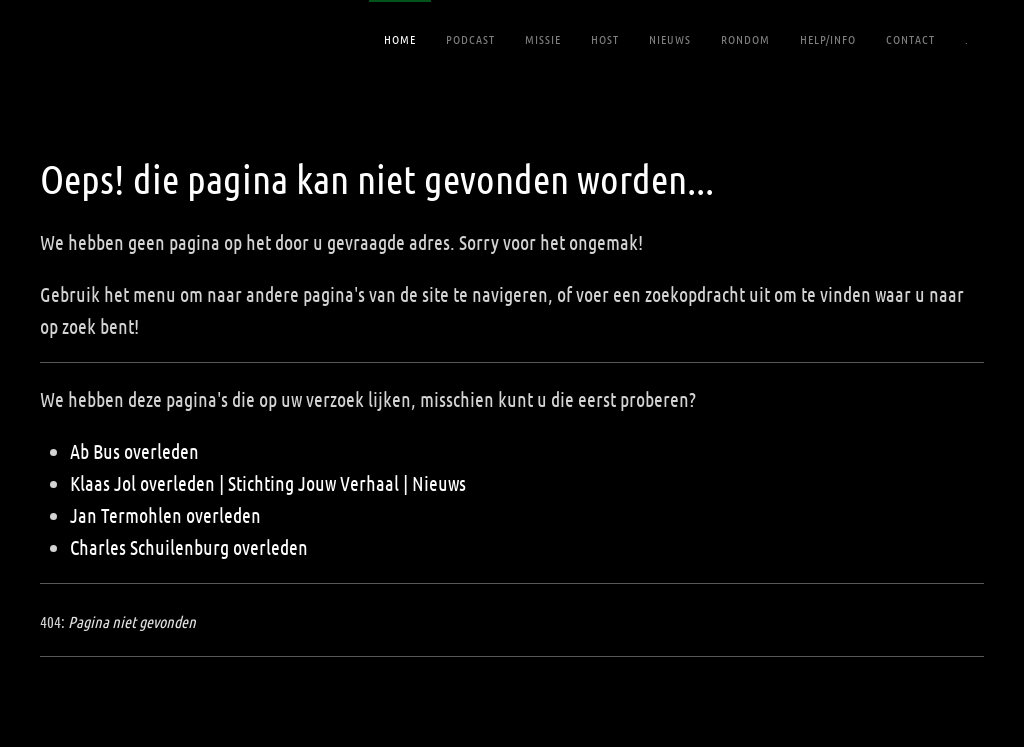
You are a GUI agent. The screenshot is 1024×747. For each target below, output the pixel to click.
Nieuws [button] (670, 39)
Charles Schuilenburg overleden (189, 547)
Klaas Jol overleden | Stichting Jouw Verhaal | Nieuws (268, 483)
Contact (910, 39)
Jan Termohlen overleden (165, 515)
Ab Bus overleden (134, 451)
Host (605, 39)
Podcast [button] (470, 39)
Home (400, 39)
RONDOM (745, 39)
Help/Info (828, 39)
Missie (543, 39)
